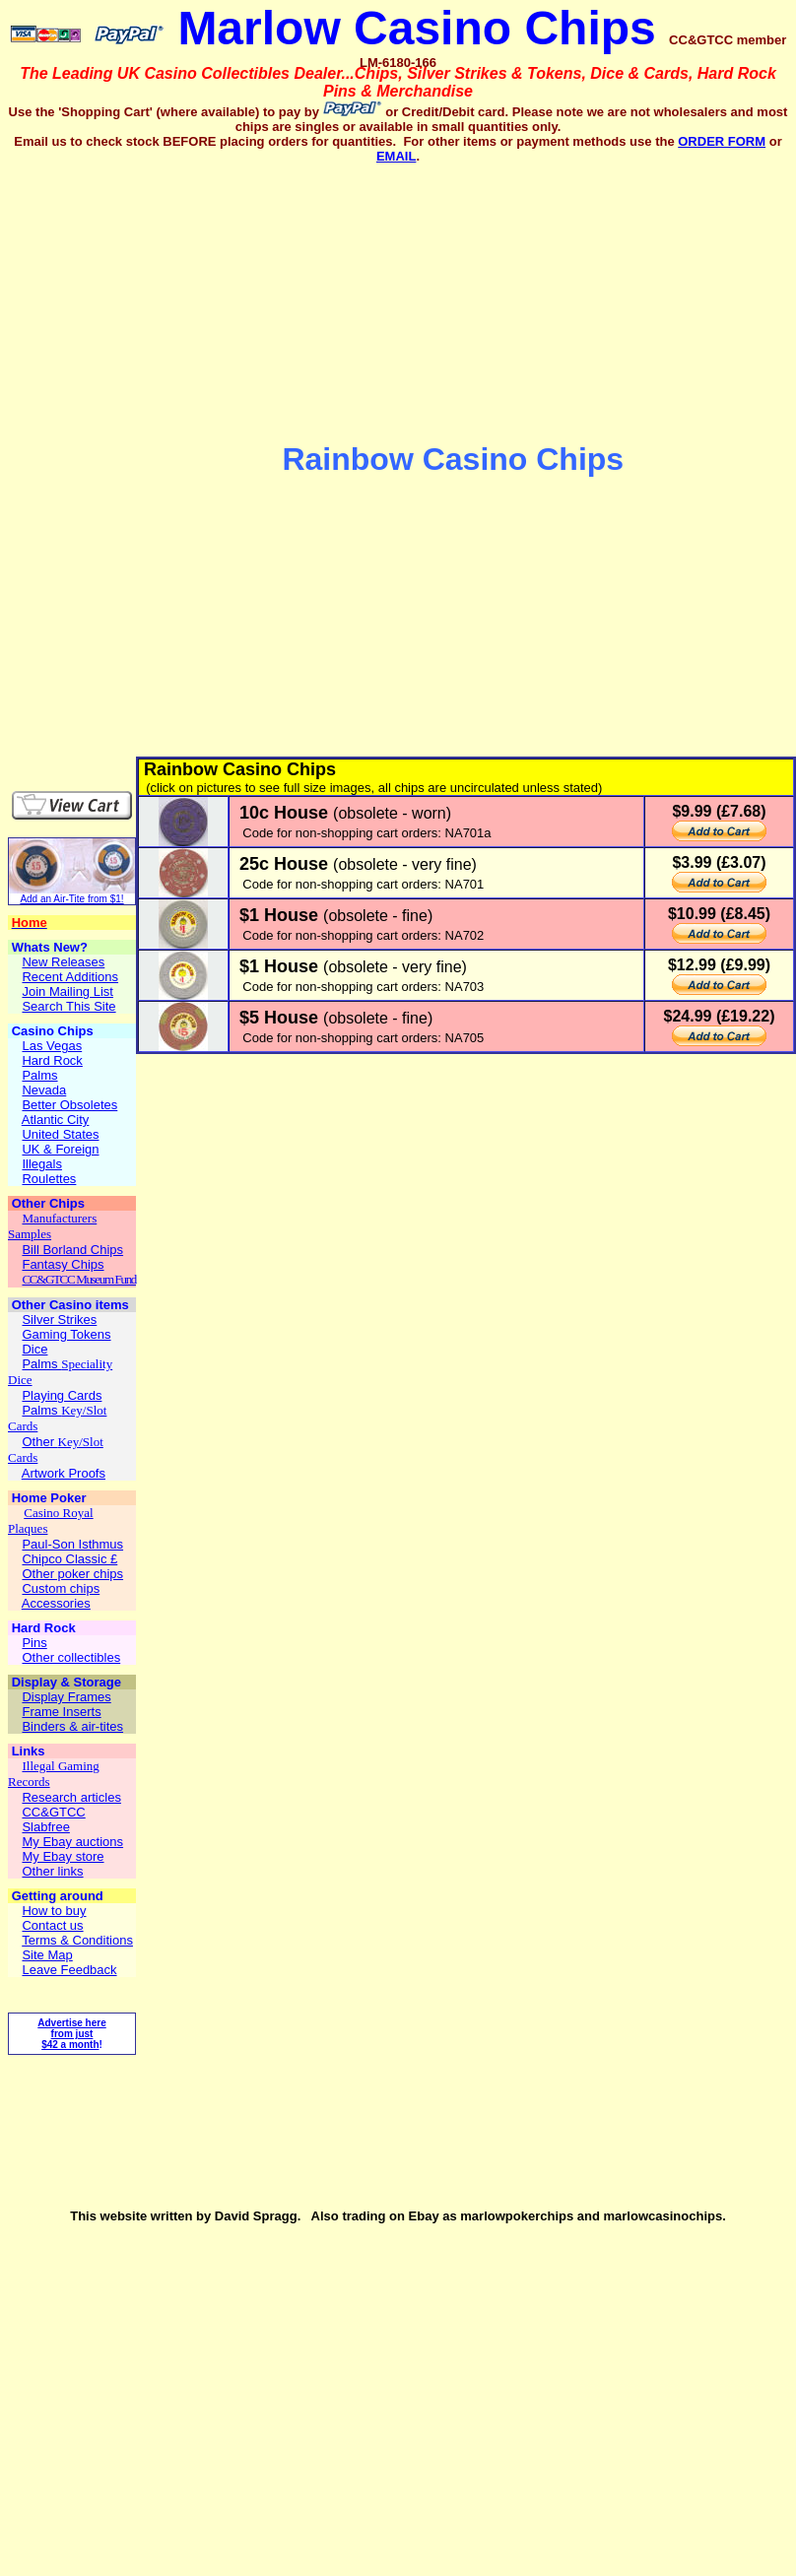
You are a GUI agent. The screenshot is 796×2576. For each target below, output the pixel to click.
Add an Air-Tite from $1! (71, 898)
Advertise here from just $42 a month (71, 2033)
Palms (41, 1363)
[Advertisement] (124, 460)
